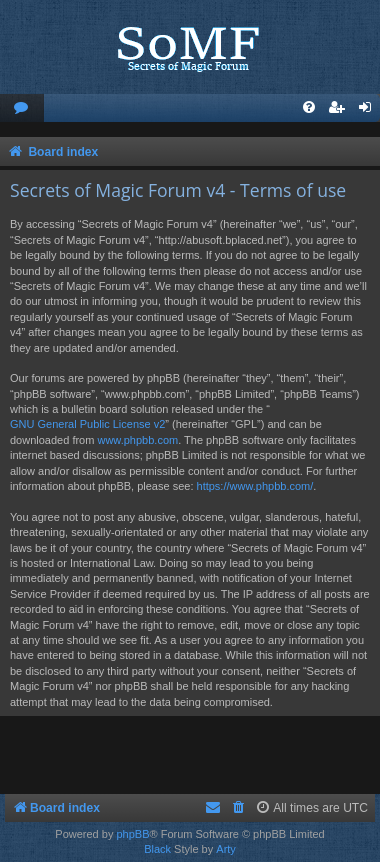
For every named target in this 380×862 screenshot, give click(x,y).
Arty (226, 849)
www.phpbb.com (137, 440)
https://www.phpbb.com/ (255, 486)
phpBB (132, 834)
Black (157, 849)
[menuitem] (22, 108)
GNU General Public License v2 (87, 424)
